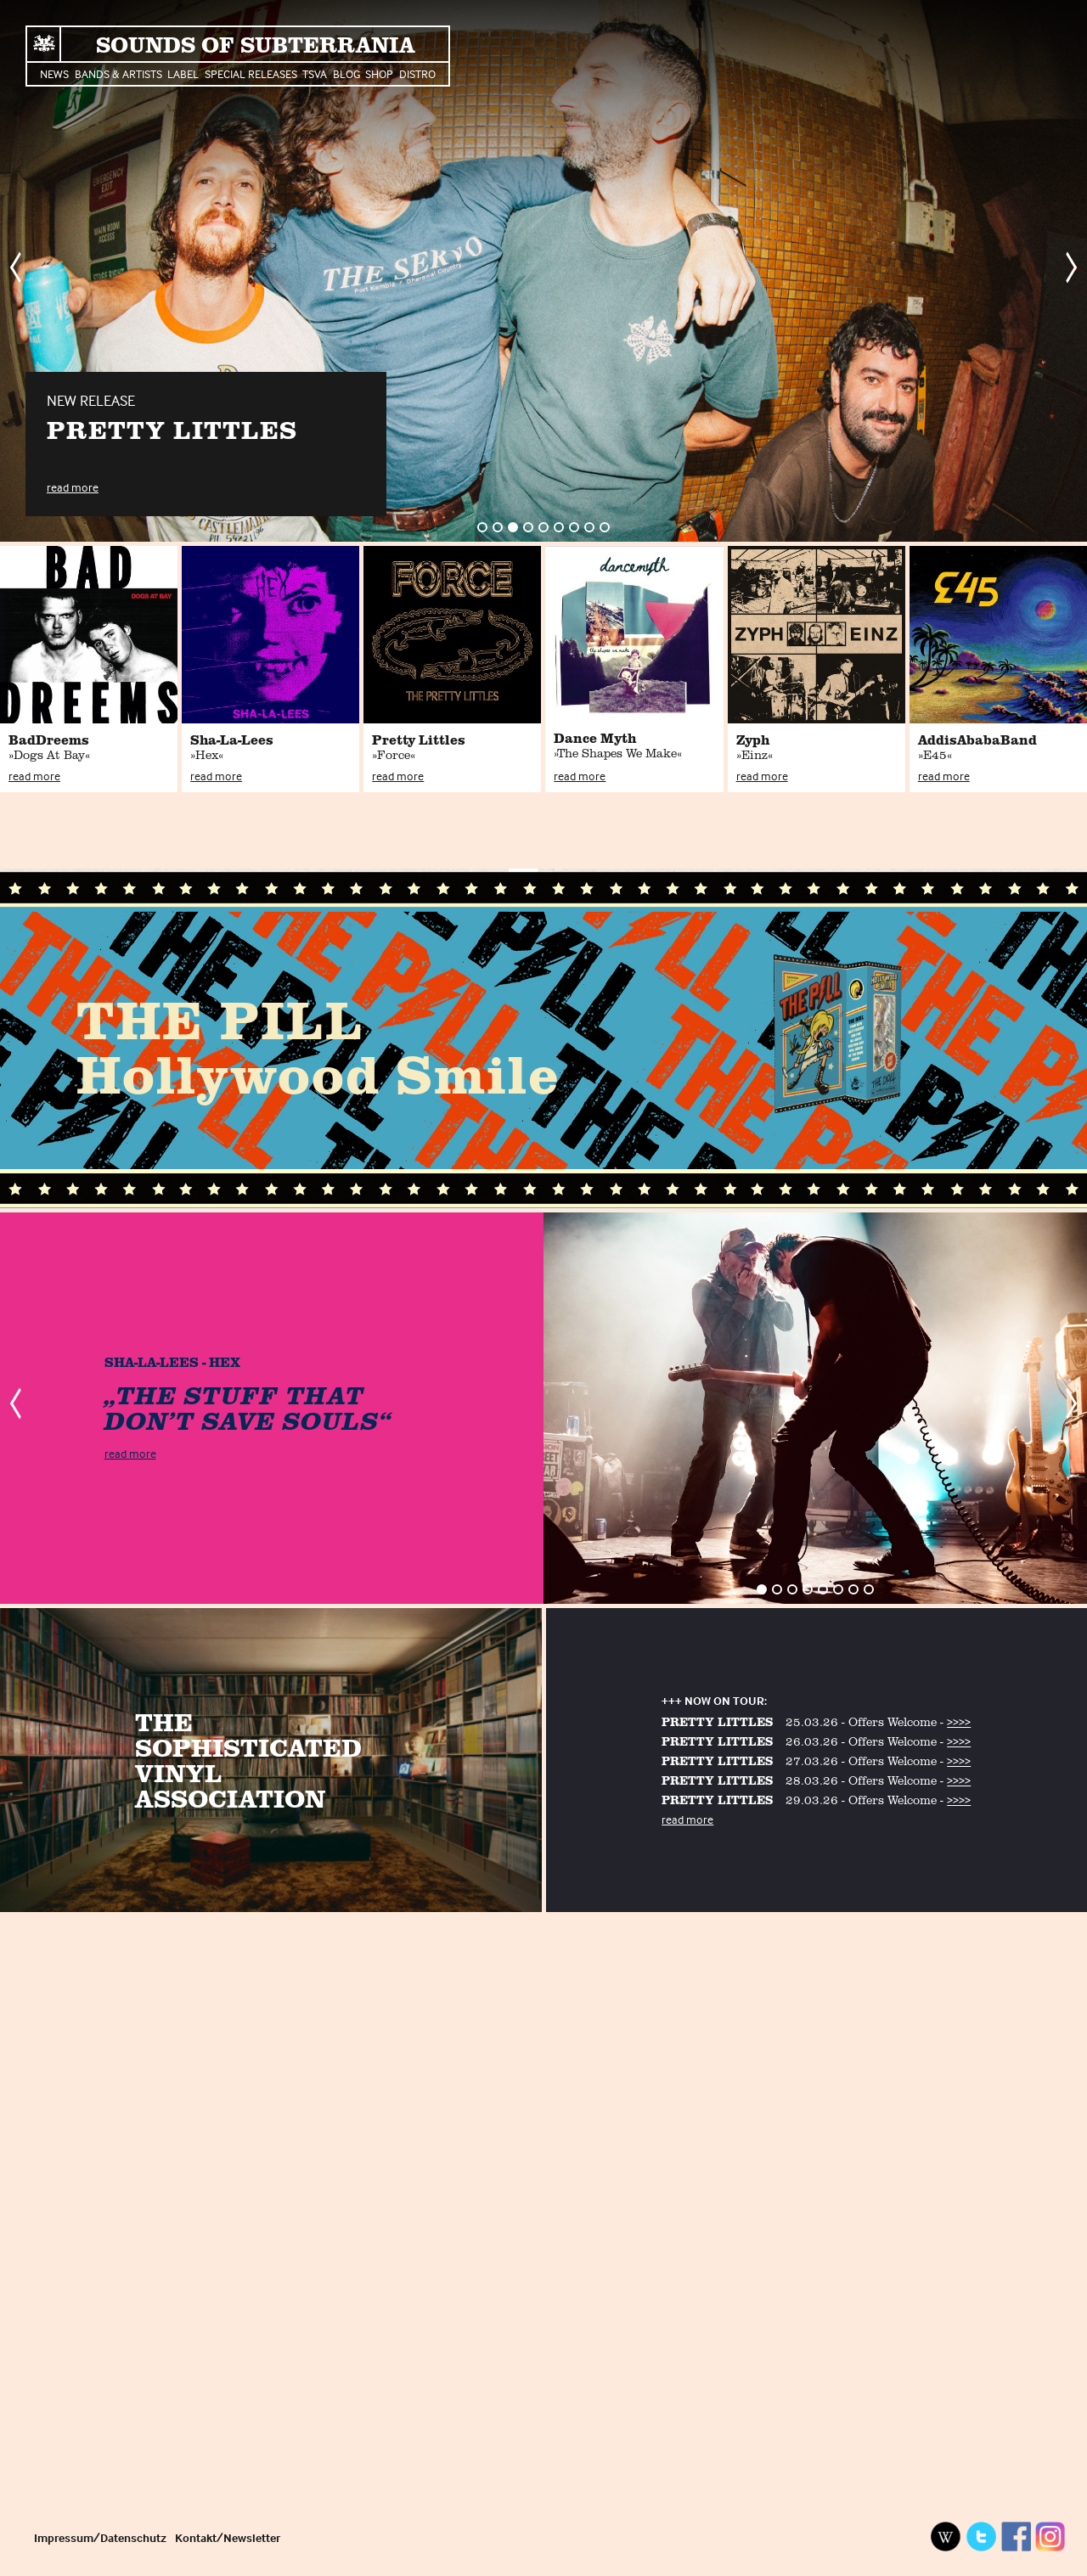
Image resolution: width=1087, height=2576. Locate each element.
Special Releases (251, 73)
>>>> (959, 1721)
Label (183, 73)
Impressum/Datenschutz (100, 2537)
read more (73, 487)
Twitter (981, 2536)
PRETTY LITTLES (717, 1721)
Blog (346, 73)
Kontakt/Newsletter (227, 2537)
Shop (379, 73)
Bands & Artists (118, 73)
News (54, 73)
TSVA (314, 73)
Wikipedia (946, 2536)
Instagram (1050, 2536)
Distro (417, 73)
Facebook (1015, 2536)
